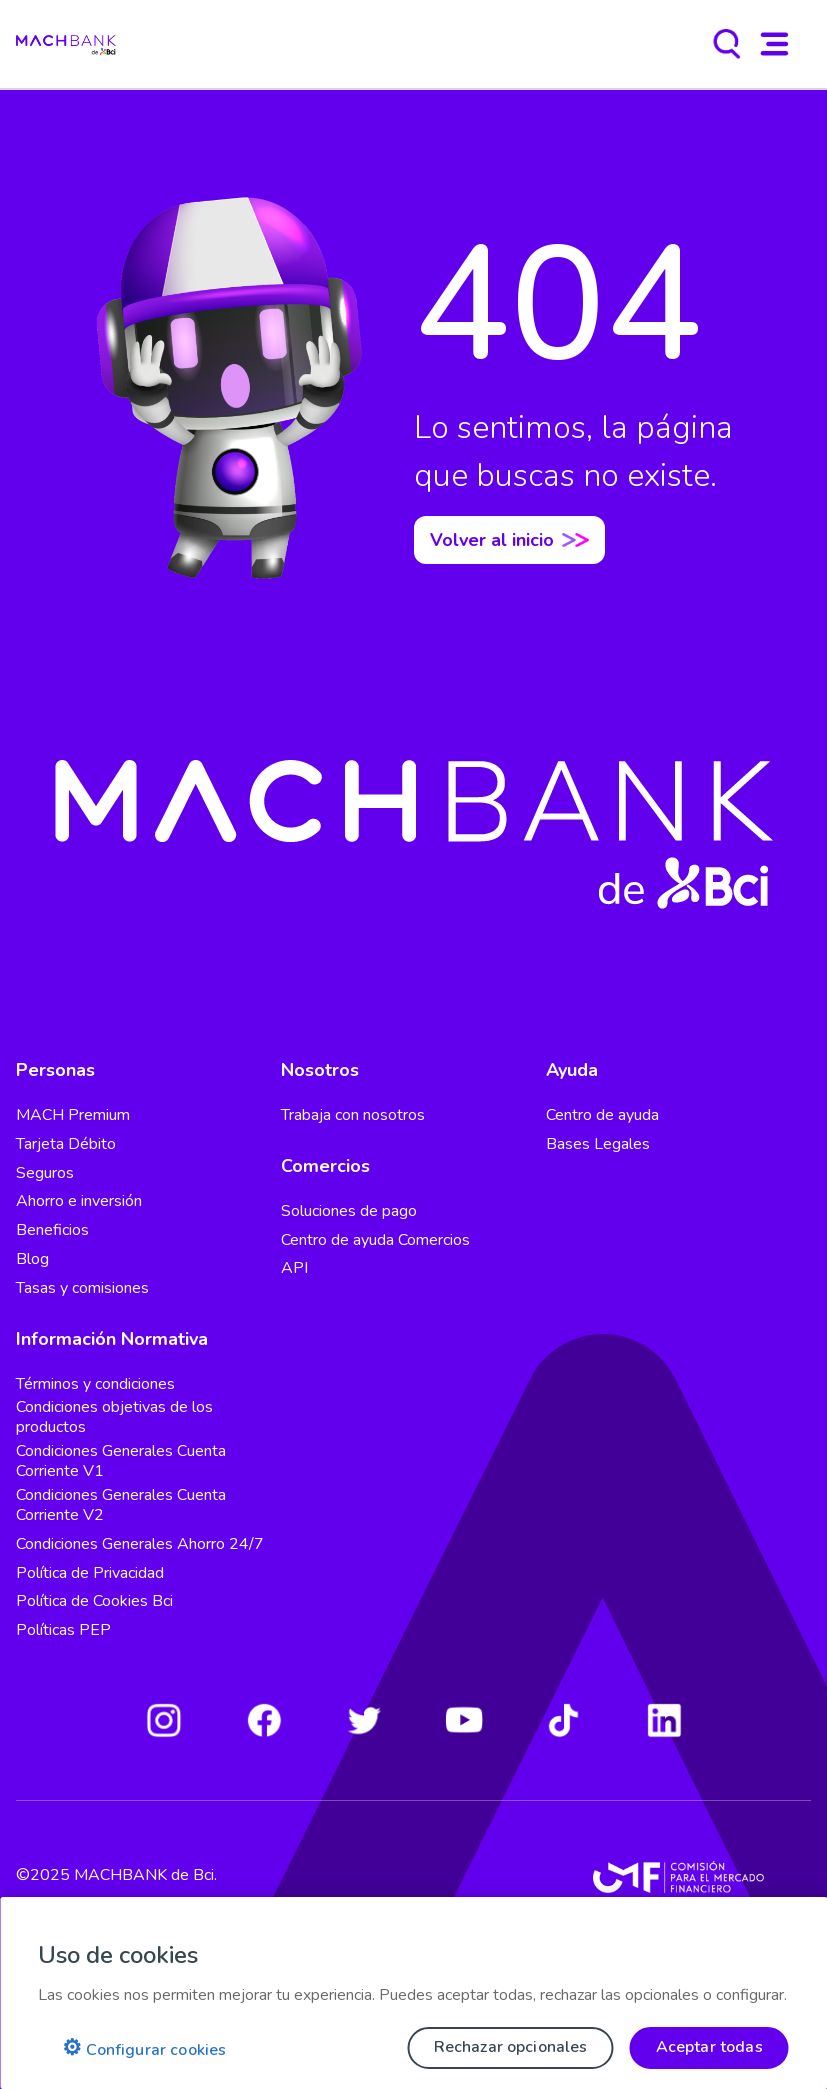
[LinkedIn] (664, 1720)
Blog (32, 1259)
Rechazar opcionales (511, 2047)
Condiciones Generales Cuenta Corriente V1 (121, 1461)
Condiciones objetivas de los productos (114, 1417)
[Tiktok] (564, 1720)
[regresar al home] (66, 43)
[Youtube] (464, 1720)
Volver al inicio (509, 540)
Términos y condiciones (95, 1384)
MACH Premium (73, 1115)
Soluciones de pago (349, 1211)
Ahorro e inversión (79, 1201)
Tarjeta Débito (66, 1144)
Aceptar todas (709, 2047)
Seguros (45, 1173)
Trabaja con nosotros (353, 1115)
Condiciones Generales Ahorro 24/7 (140, 1544)
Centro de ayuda (602, 1115)
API (294, 1268)
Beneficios (52, 1230)
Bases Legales (598, 1144)
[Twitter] (364, 1720)
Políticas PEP (63, 1630)
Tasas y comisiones (82, 1288)
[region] (413, 1993)
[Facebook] (264, 1720)
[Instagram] (164, 1720)
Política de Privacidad (90, 1573)
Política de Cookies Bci (94, 1601)
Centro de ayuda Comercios (375, 1240)
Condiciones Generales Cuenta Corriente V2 (121, 1505)
